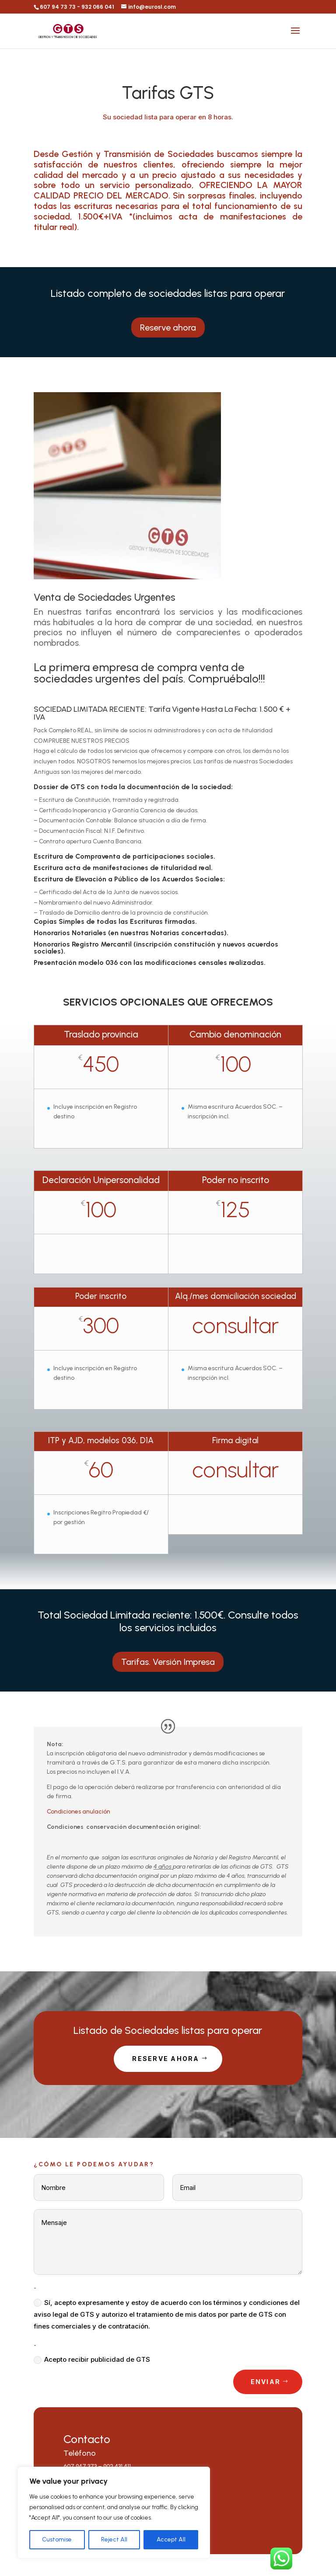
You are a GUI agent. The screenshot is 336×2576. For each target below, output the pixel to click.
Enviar (265, 2381)
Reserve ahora (168, 327)
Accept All (171, 2539)
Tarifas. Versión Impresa (168, 1662)
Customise (57, 2539)
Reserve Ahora (165, 2058)
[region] (114, 2513)
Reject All (114, 2539)
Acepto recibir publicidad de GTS (92, 2359)
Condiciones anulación (78, 1811)
